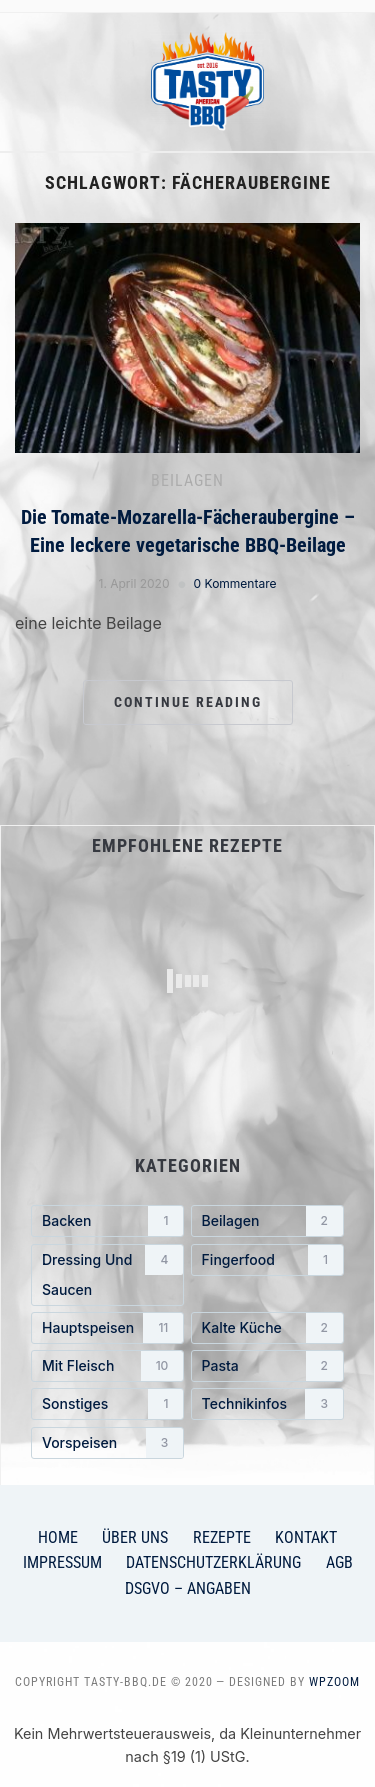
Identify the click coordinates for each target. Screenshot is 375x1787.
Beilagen (187, 480)
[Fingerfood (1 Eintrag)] (267, 1260)
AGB (339, 1562)
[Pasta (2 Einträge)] (267, 1366)
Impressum (62, 1562)
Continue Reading (188, 702)
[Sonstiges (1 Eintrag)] (107, 1404)
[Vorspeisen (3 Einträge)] (107, 1443)
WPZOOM (334, 1682)
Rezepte (222, 1537)
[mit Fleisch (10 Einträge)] (107, 1366)
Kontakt (306, 1537)
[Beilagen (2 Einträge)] (267, 1221)
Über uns (135, 1537)
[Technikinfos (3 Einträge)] (267, 1404)
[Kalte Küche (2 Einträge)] (267, 1328)
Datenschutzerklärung (213, 1562)
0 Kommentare (235, 583)
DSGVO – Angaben (188, 1588)
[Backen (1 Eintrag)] (107, 1221)
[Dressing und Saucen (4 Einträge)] (107, 1275)
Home (58, 1537)
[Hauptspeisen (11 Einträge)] (107, 1328)
